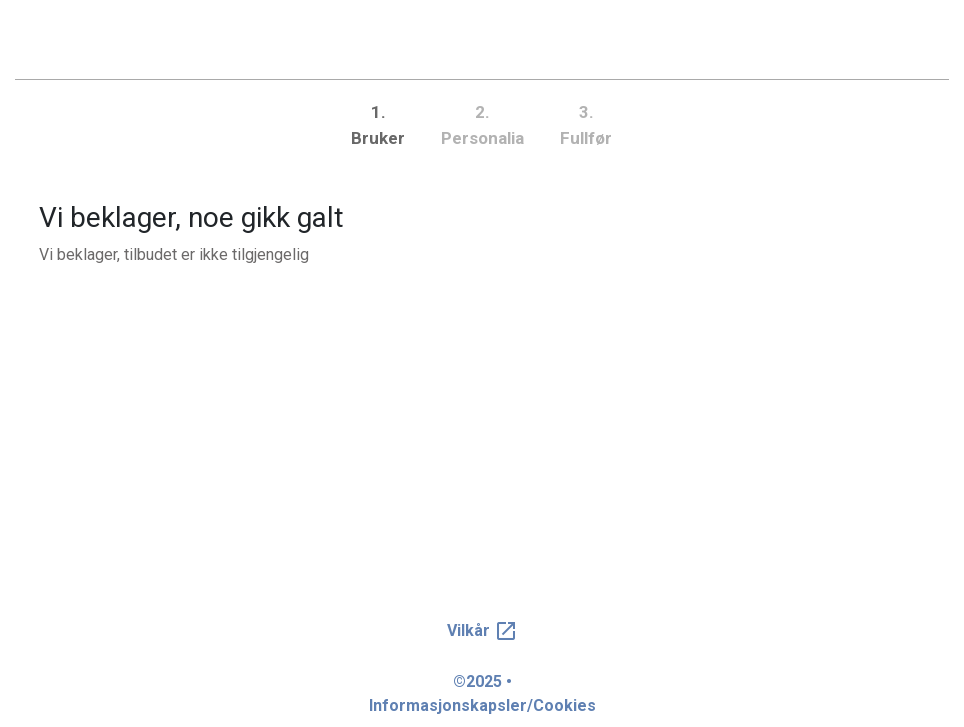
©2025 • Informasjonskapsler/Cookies (482, 693)
